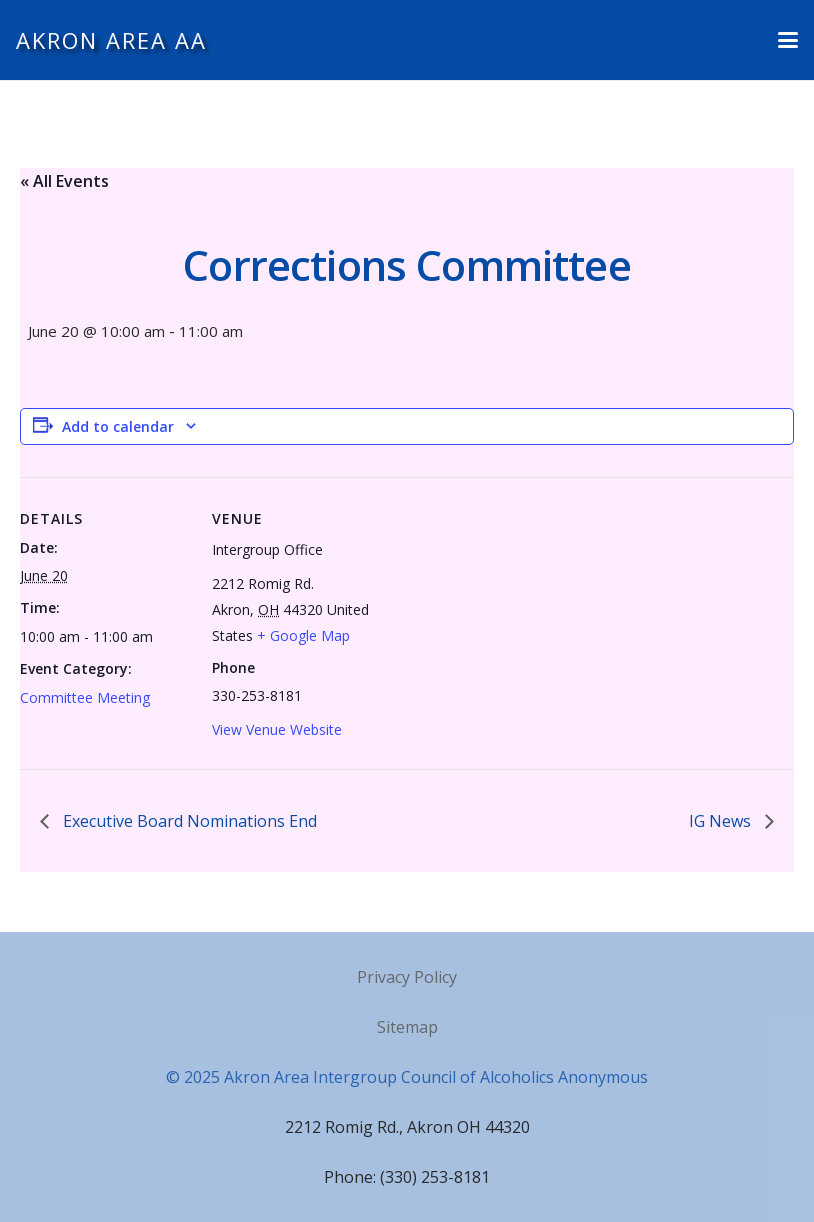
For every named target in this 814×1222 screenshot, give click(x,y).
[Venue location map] (509, 615)
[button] (788, 40)
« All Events (64, 181)
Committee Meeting (85, 697)
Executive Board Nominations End (188, 821)
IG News (722, 821)
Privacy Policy (407, 977)
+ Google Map (303, 635)
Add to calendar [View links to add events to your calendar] (118, 426)
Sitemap (407, 1027)
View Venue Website (277, 729)
